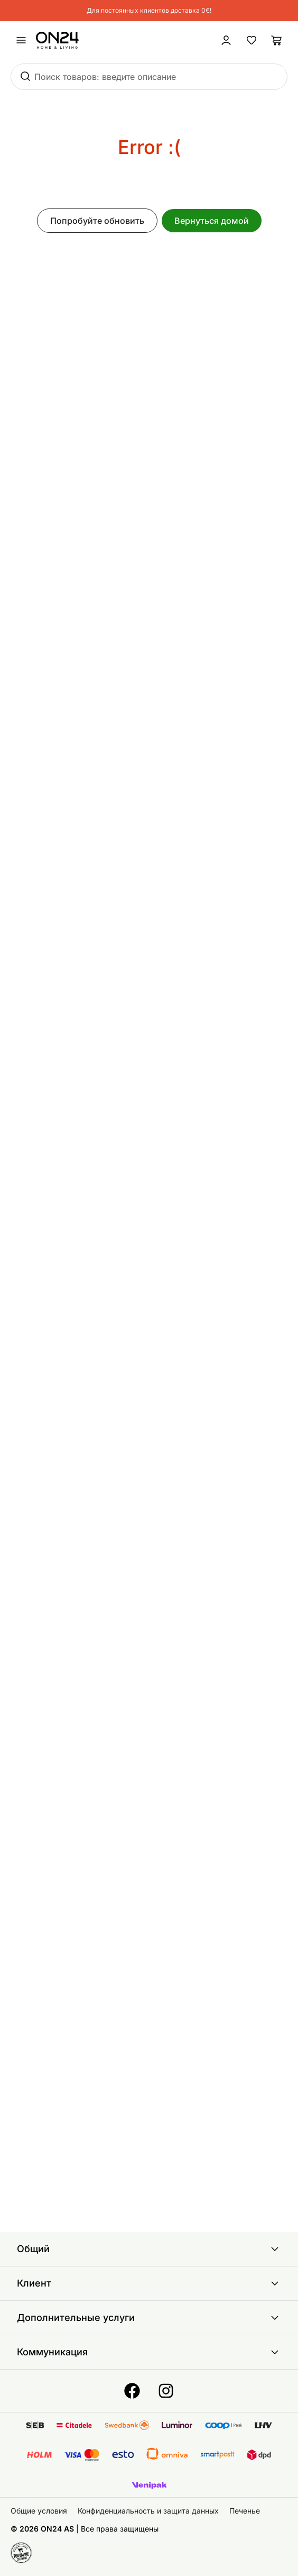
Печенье (244, 2510)
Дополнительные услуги (149, 2317)
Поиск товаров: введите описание (105, 76)
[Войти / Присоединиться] (226, 40)
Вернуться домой (211, 220)
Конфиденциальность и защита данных (148, 2510)
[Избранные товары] (251, 40)
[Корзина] (276, 40)
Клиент (149, 2283)
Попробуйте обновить (97, 220)
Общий (149, 2249)
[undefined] (21, 40)
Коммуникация (149, 2352)
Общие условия (39, 2510)
